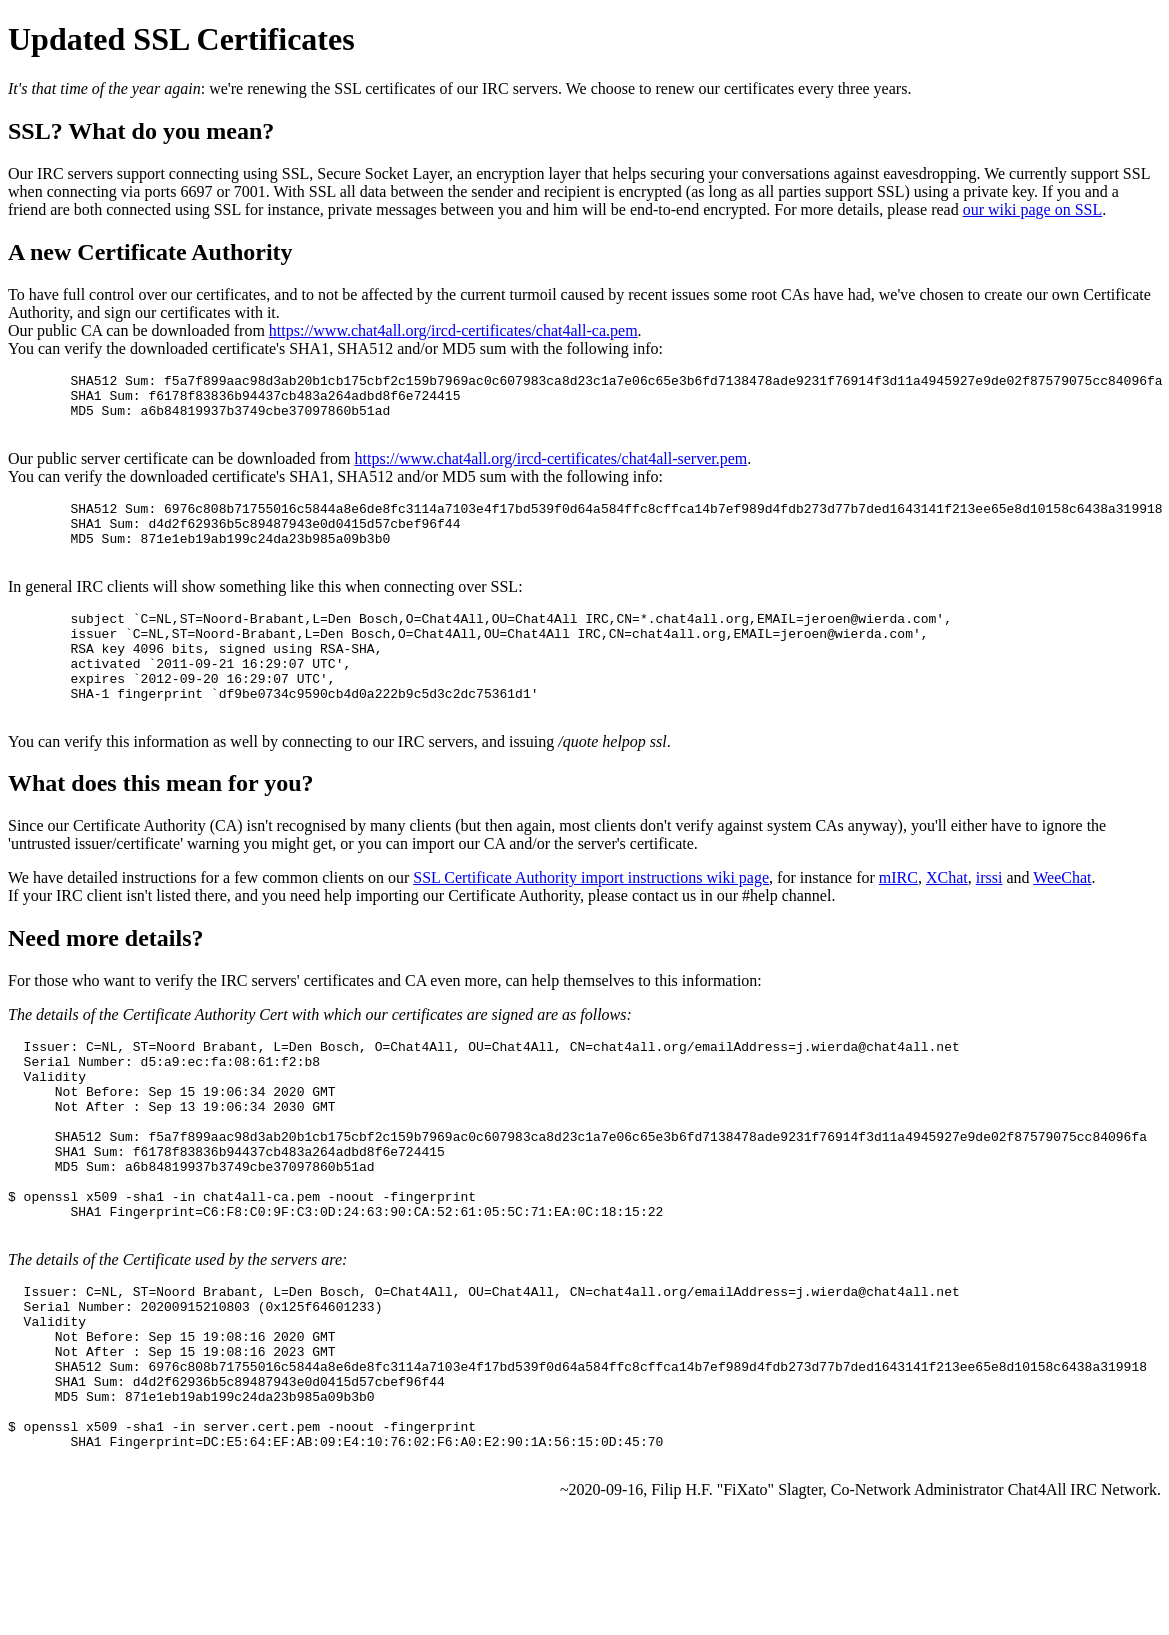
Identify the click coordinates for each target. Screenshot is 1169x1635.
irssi (989, 922)
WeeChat (1062, 922)
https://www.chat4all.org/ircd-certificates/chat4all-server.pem (551, 470)
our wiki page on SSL (1033, 209)
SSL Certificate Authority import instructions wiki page (591, 922)
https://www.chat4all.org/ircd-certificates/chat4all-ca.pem (453, 330)
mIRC (898, 922)
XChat (947, 922)
